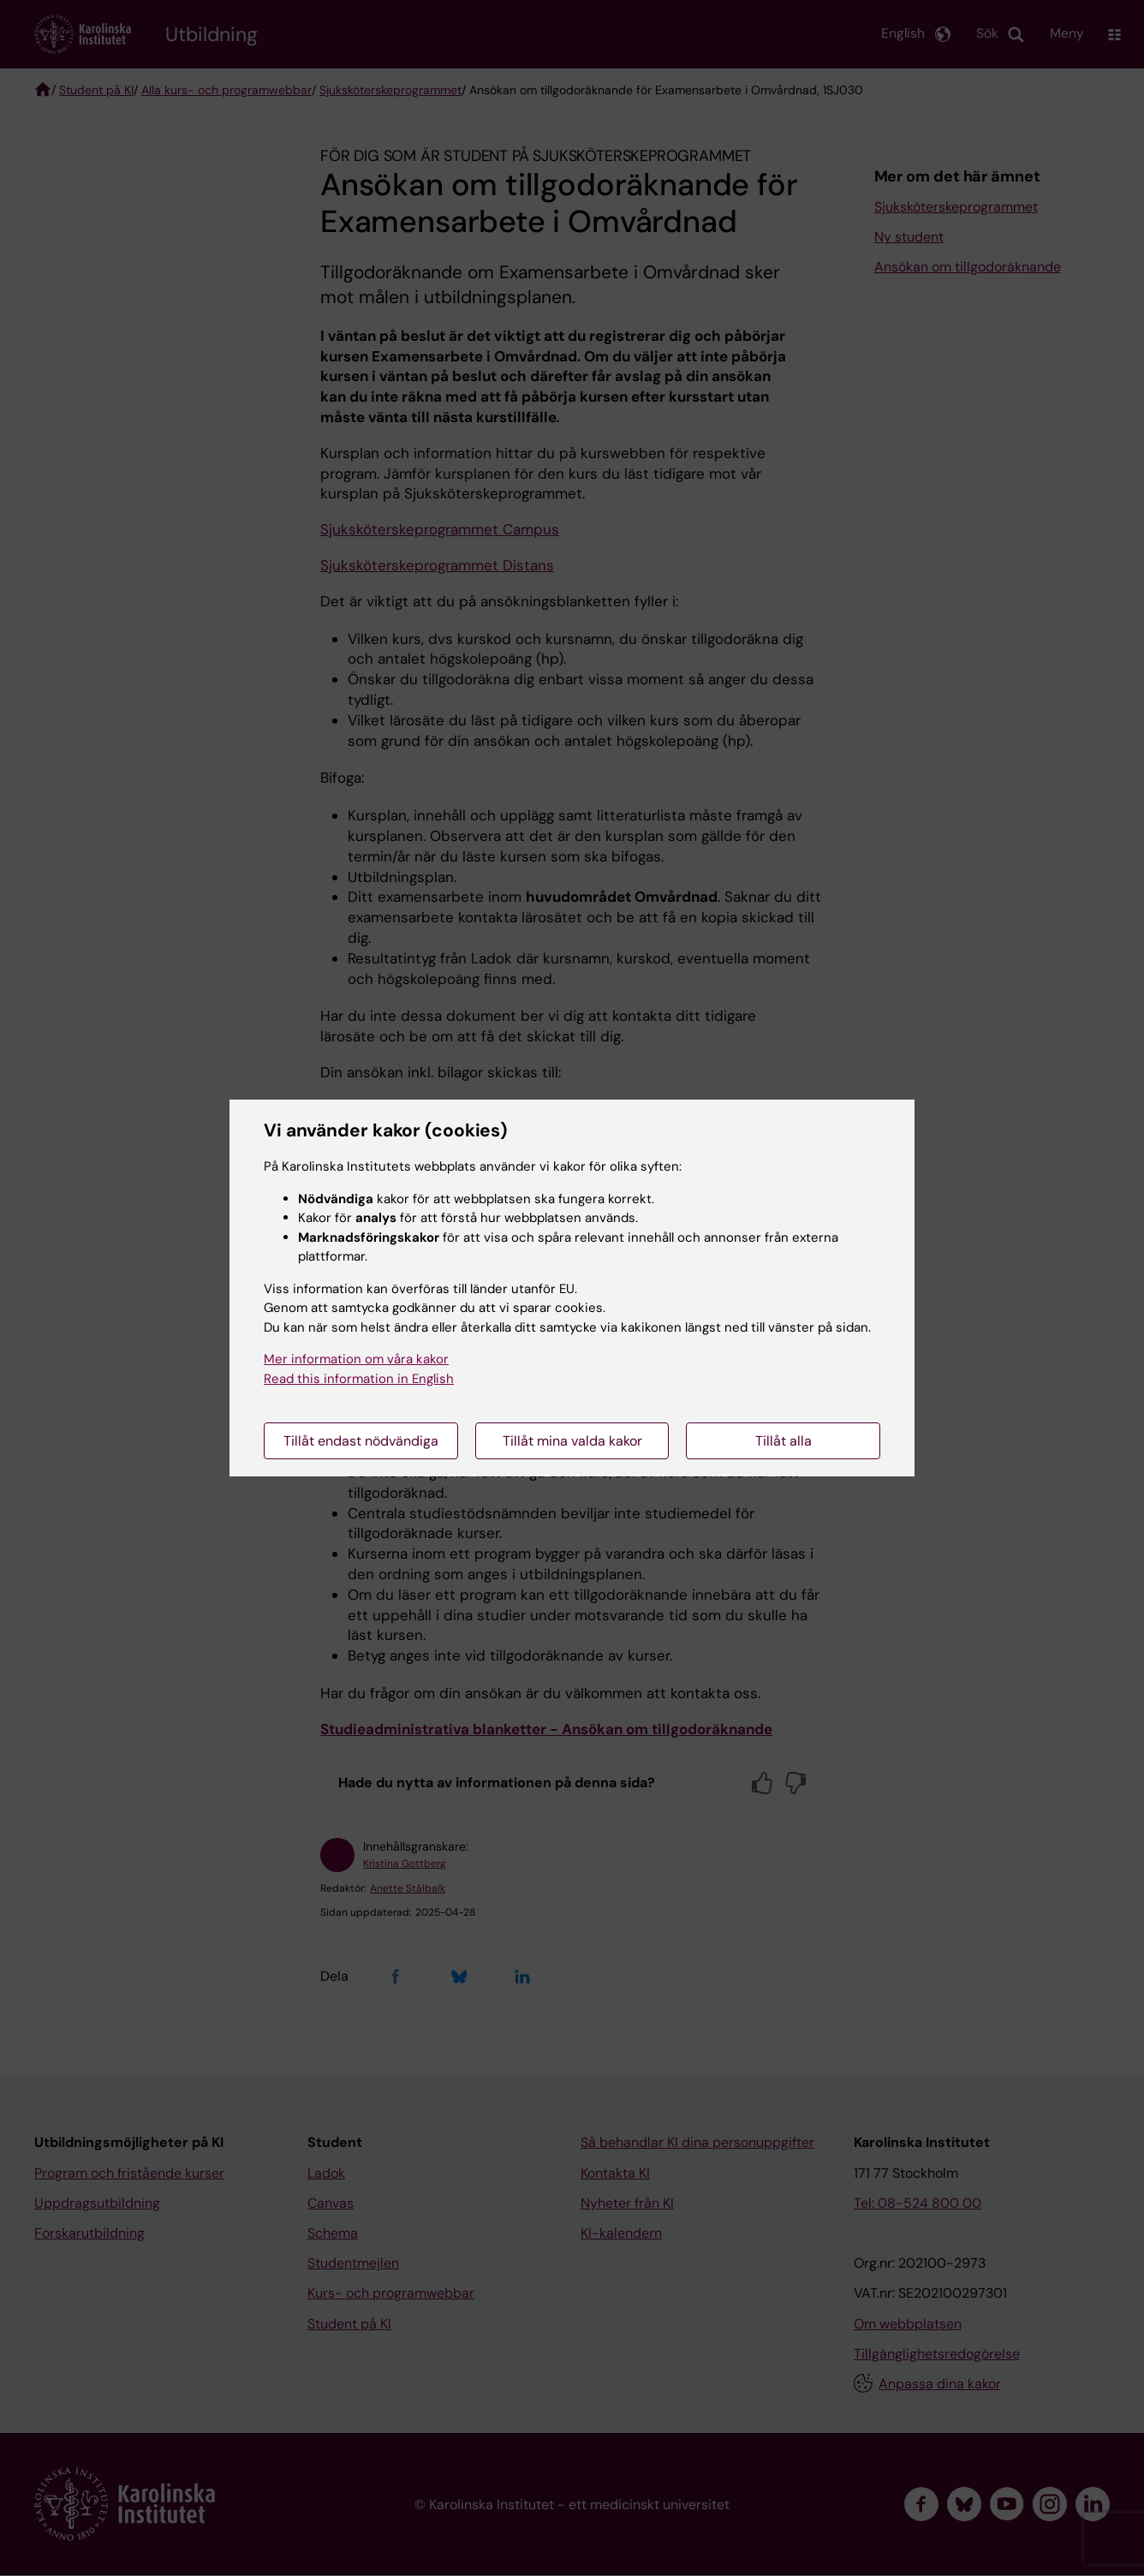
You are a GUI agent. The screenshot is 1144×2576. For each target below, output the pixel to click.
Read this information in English (359, 1378)
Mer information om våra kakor (356, 1359)
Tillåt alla (783, 1441)
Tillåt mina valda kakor (572, 1441)
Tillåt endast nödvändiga (360, 1441)
